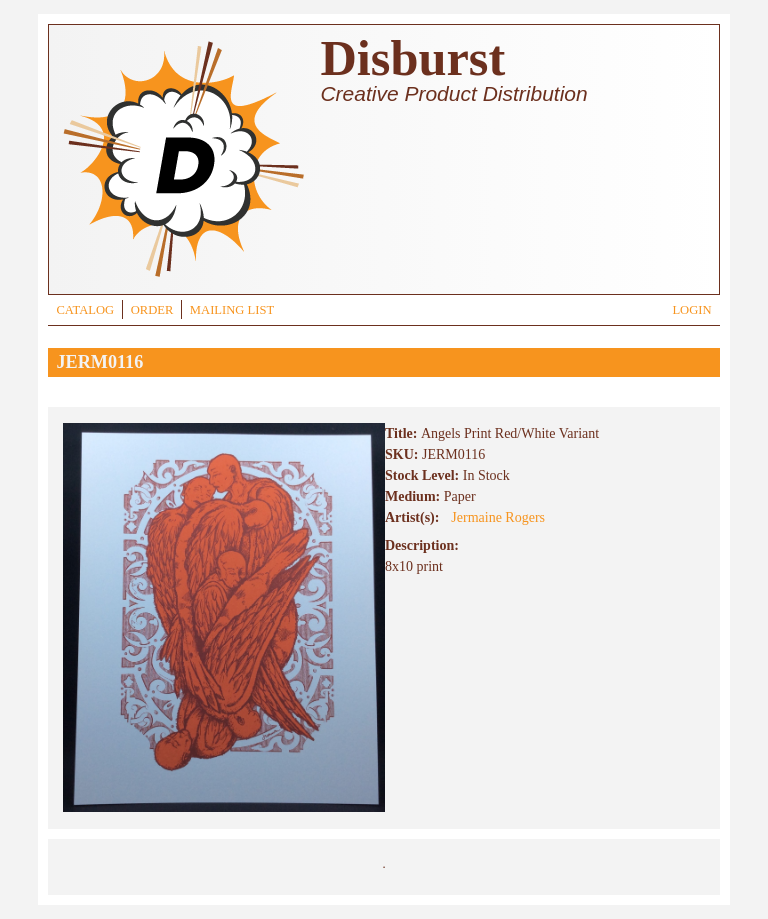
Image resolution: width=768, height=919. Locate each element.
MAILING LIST (232, 310)
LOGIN (691, 310)
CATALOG (85, 310)
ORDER (152, 310)
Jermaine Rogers (498, 517)
